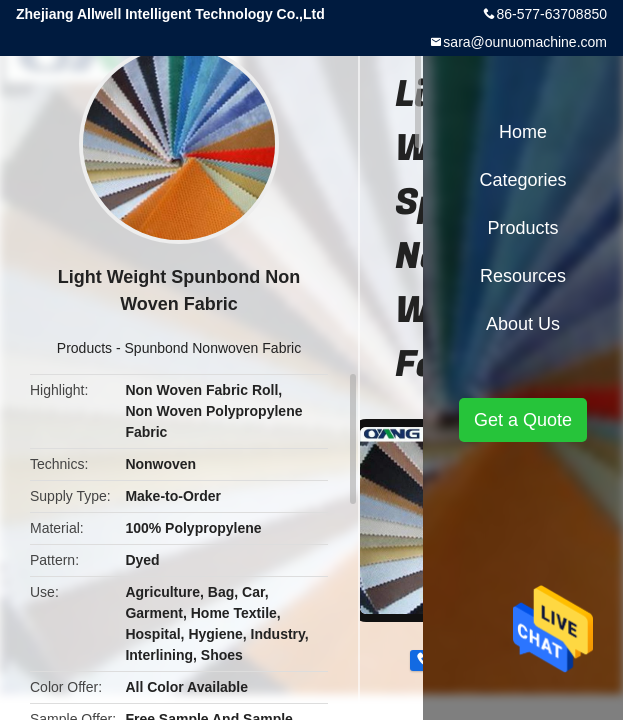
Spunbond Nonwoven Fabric (213, 348)
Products (84, 348)
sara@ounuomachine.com (525, 42)
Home (523, 132)
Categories (522, 180)
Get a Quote (523, 420)
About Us (523, 324)
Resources (523, 276)
